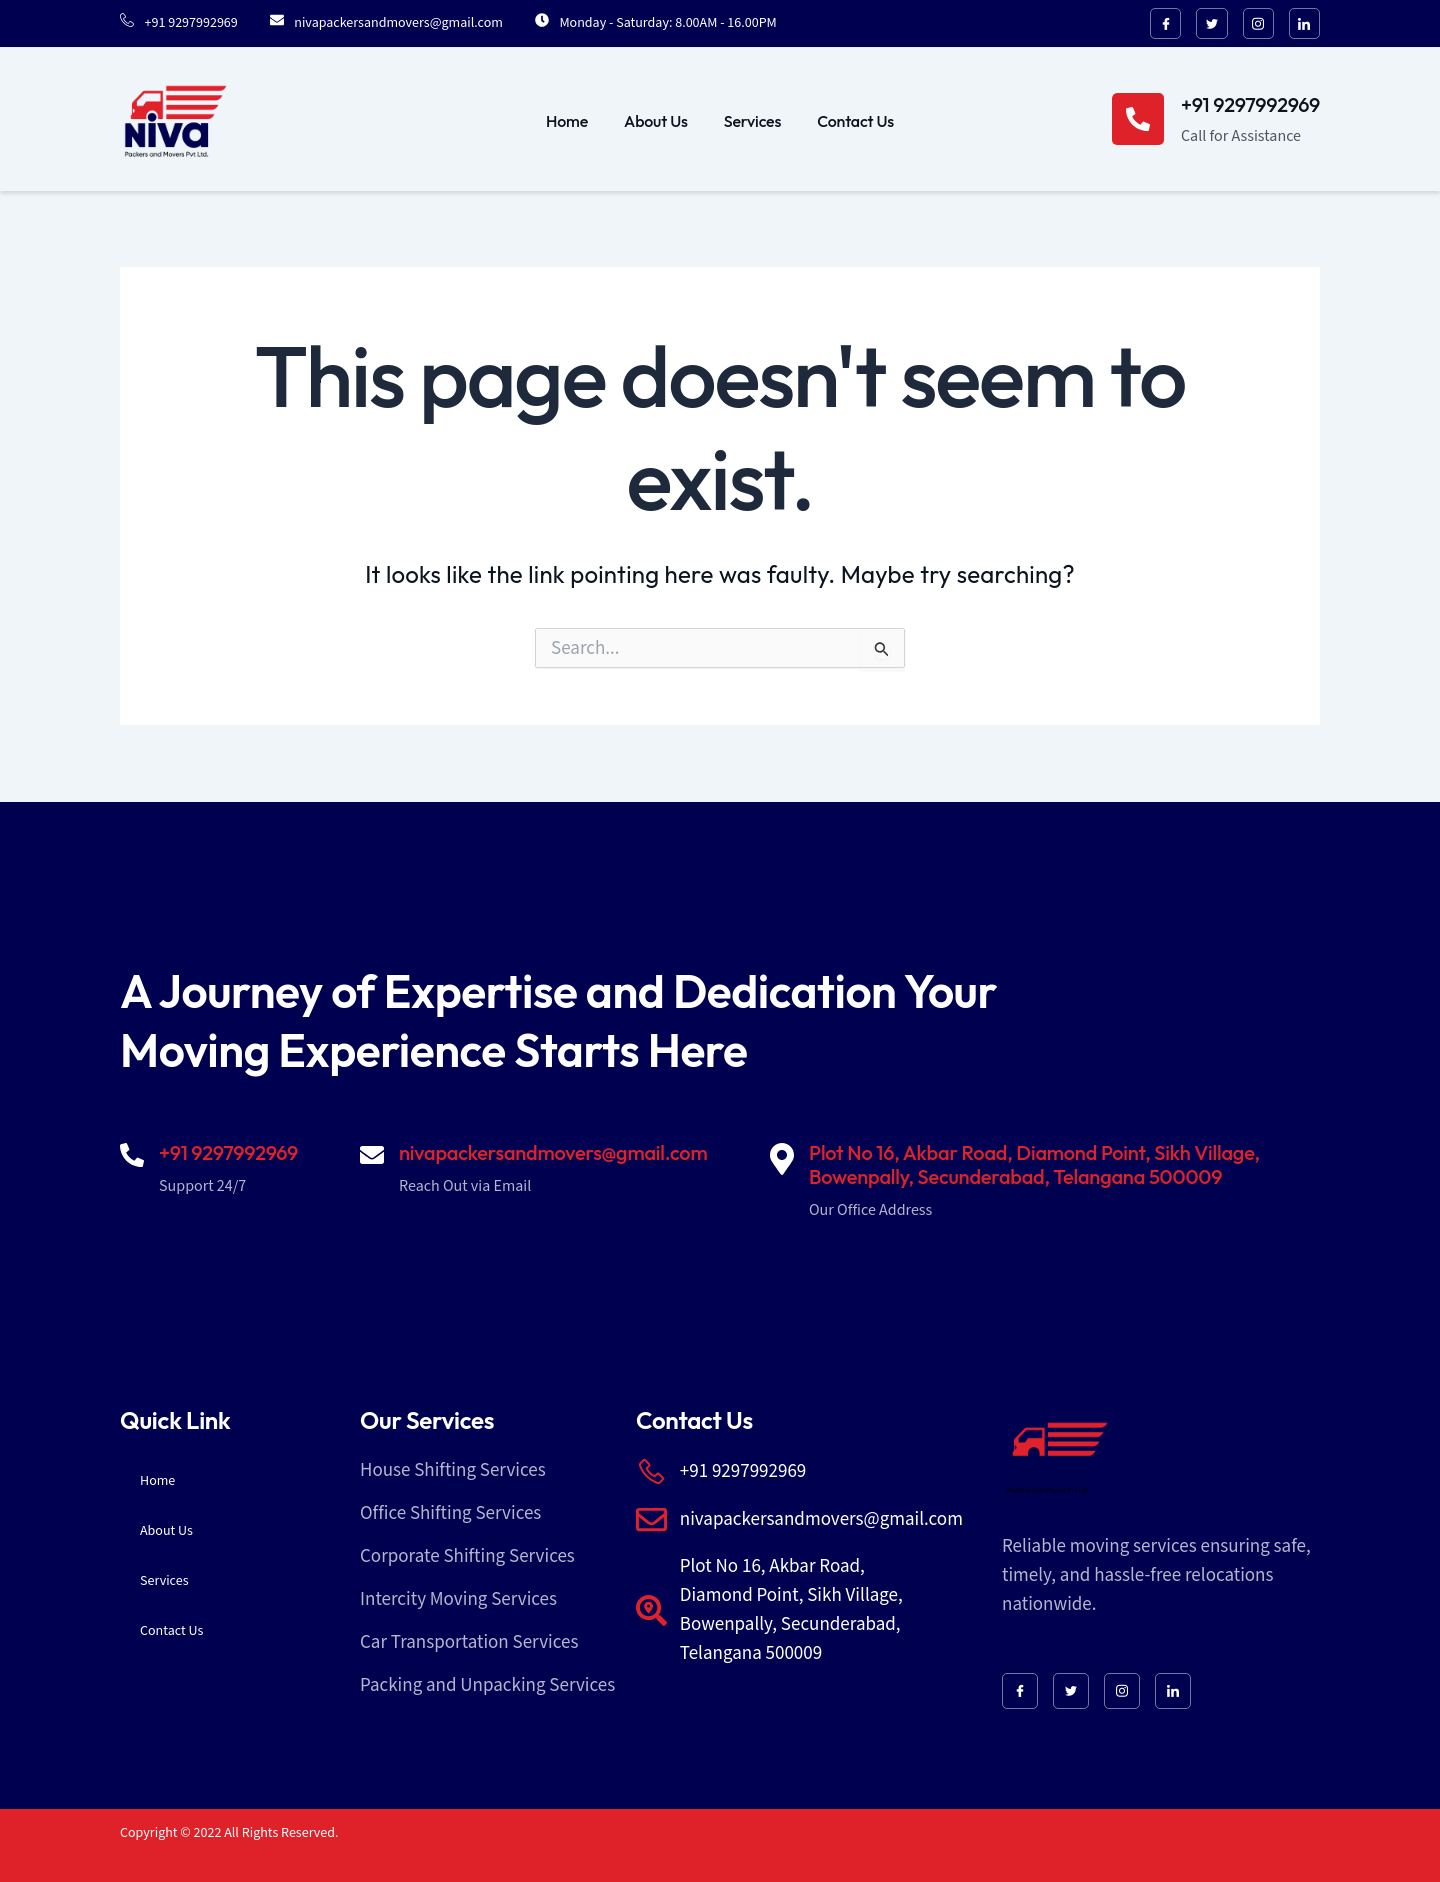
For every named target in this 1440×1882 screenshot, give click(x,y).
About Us (656, 121)
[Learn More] (1216, 122)
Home (567, 121)
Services (752, 121)
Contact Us (855, 121)
